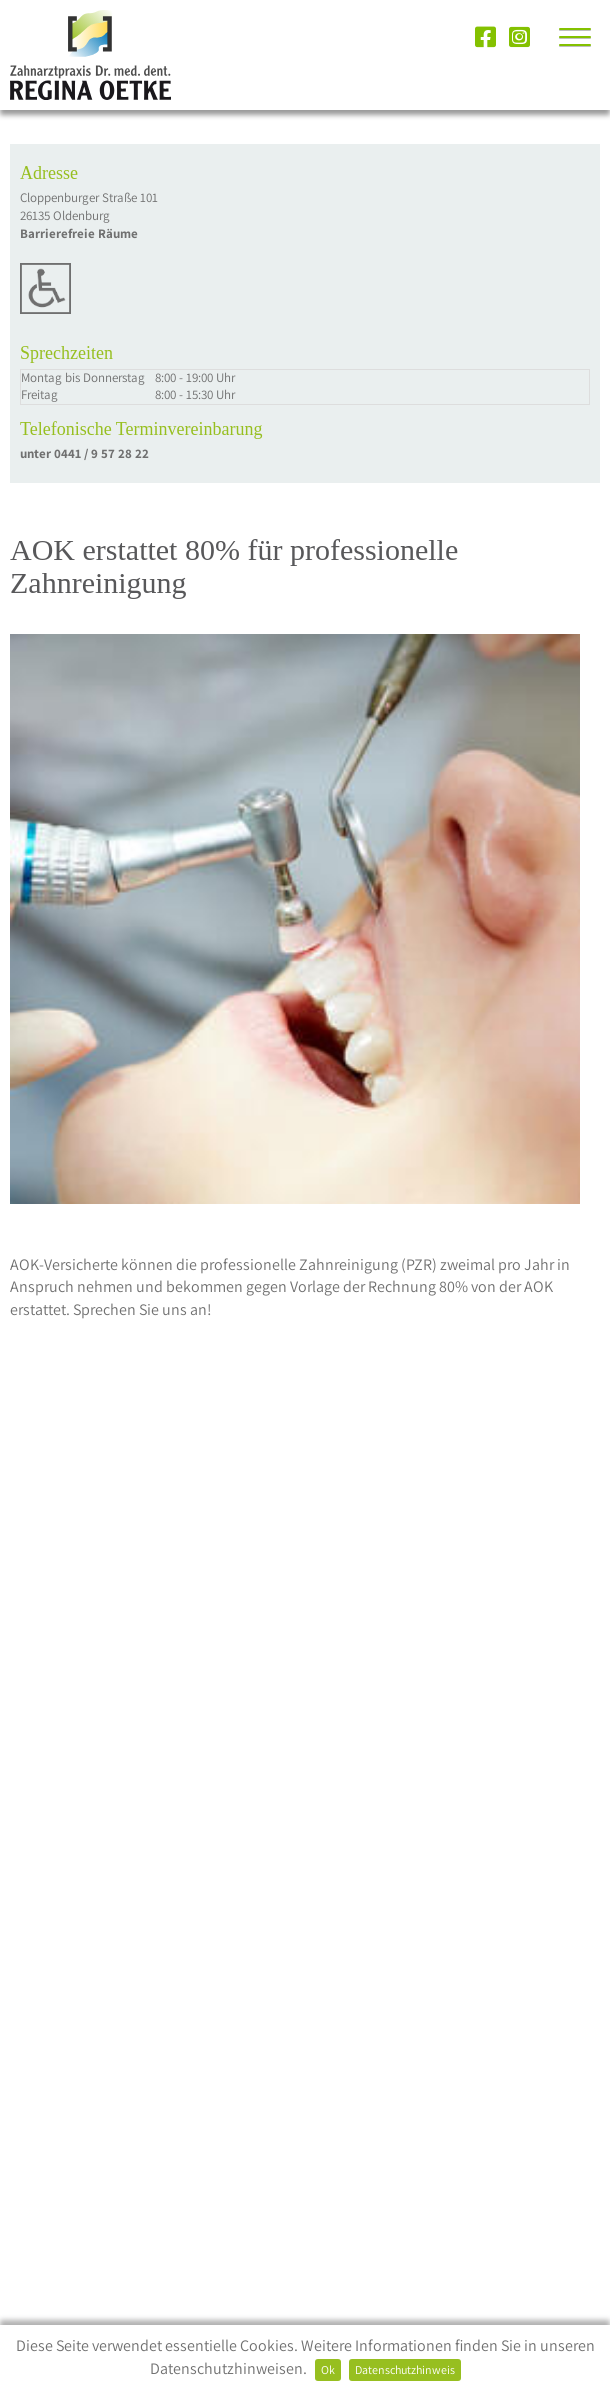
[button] (563, 34)
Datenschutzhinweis (405, 2369)
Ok (328, 2369)
